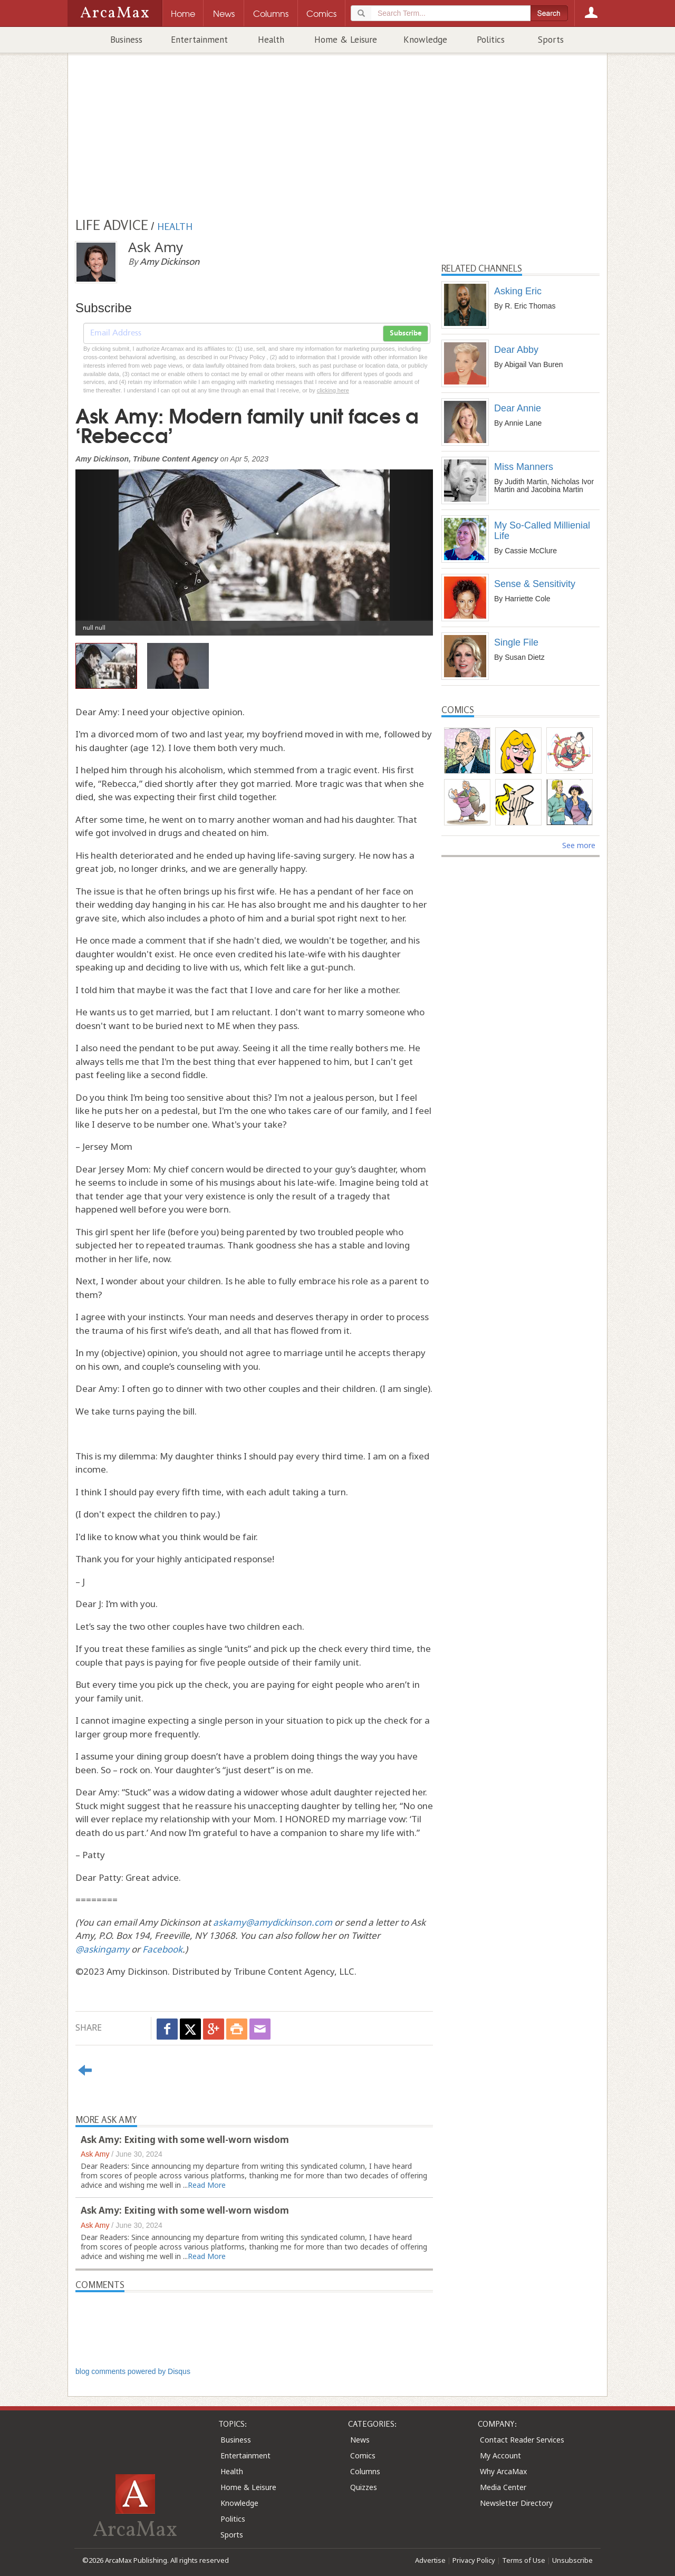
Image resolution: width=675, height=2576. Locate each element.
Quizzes (363, 2487)
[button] (102, 544)
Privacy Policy (473, 2560)
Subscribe (405, 333)
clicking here (333, 390)
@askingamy (102, 1949)
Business (126, 39)
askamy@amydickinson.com (272, 1922)
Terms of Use (523, 2560)
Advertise (430, 2560)
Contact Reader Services (522, 2440)
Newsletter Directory (516, 2503)
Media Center (503, 2487)
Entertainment (199, 39)
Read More (207, 2185)
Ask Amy (95, 2154)
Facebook (162, 1949)
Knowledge (425, 39)
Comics (362, 2455)
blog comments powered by (132, 2371)
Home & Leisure (345, 39)
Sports (551, 39)
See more (578, 845)
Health (271, 39)
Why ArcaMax (503, 2471)
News (360, 2440)
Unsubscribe (572, 2560)
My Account (500, 2455)
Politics (491, 39)
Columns (365, 2471)
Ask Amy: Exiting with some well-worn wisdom (185, 2139)
